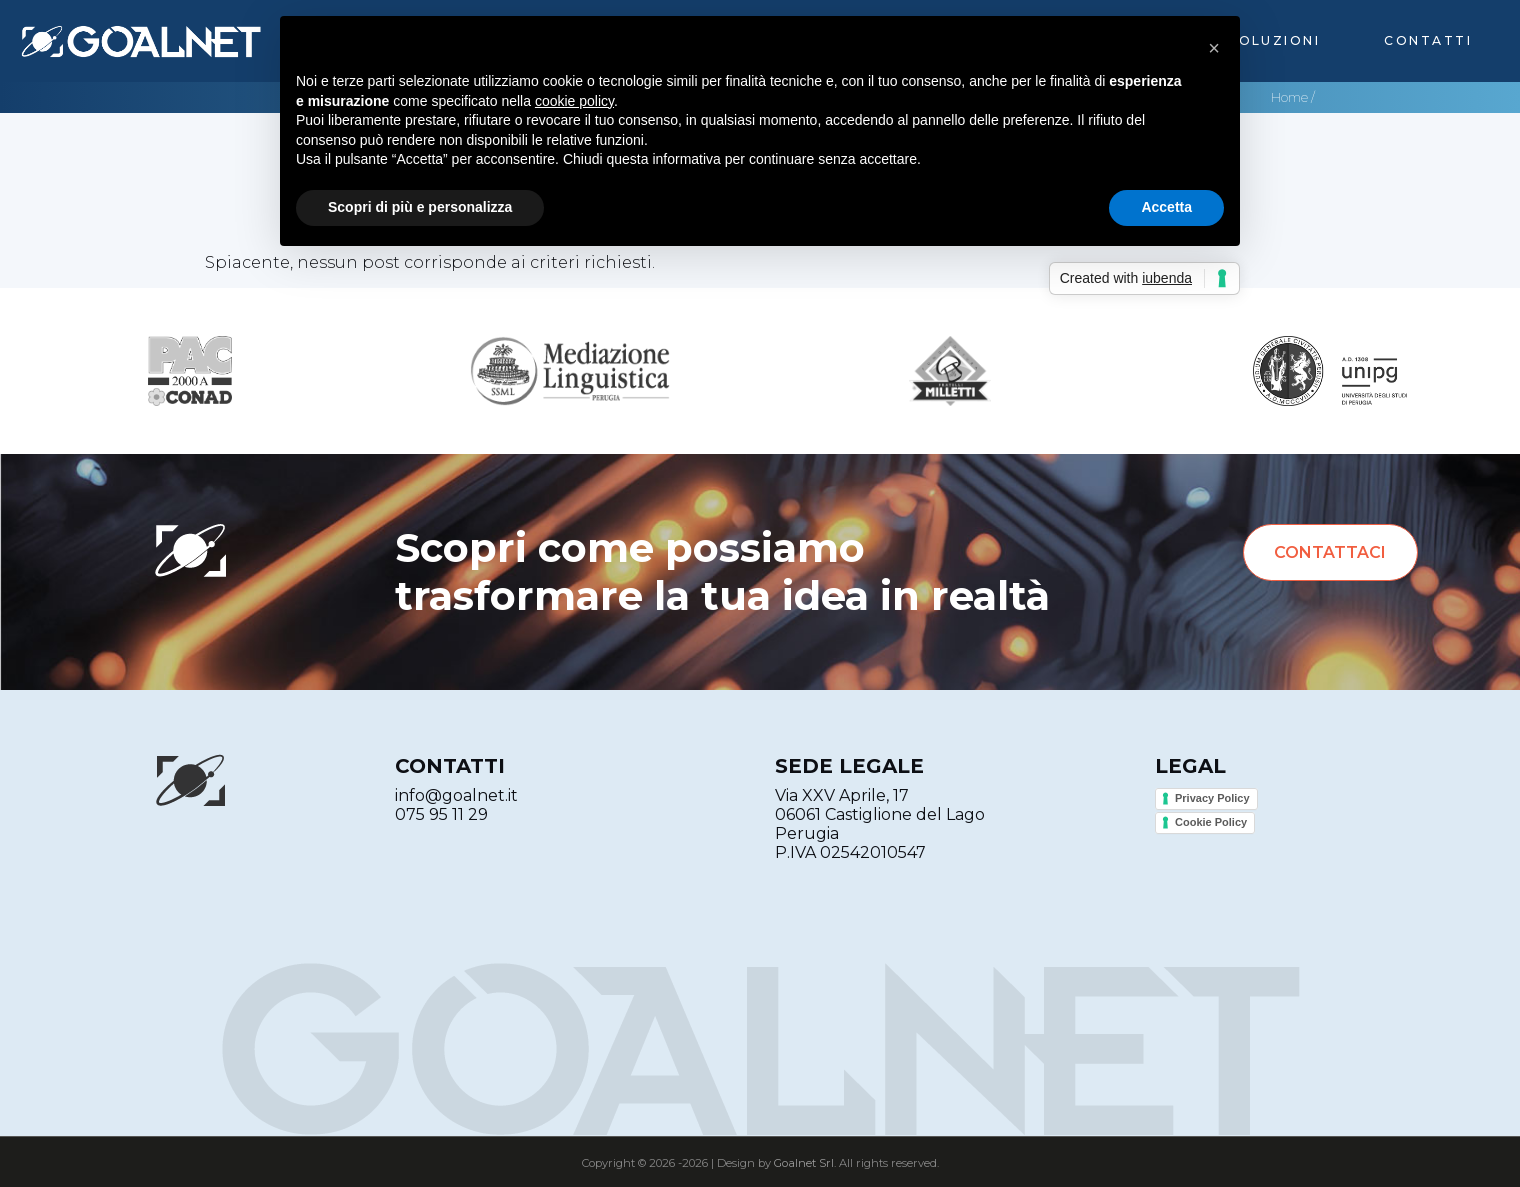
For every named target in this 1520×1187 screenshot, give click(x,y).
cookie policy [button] (574, 101)
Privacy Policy (1212, 798)
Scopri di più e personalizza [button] (420, 207)
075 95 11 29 (441, 814)
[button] (1214, 48)
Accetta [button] (1166, 207)
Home (1289, 97)
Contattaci (1330, 552)
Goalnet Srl (804, 1163)
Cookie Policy (1211, 822)
